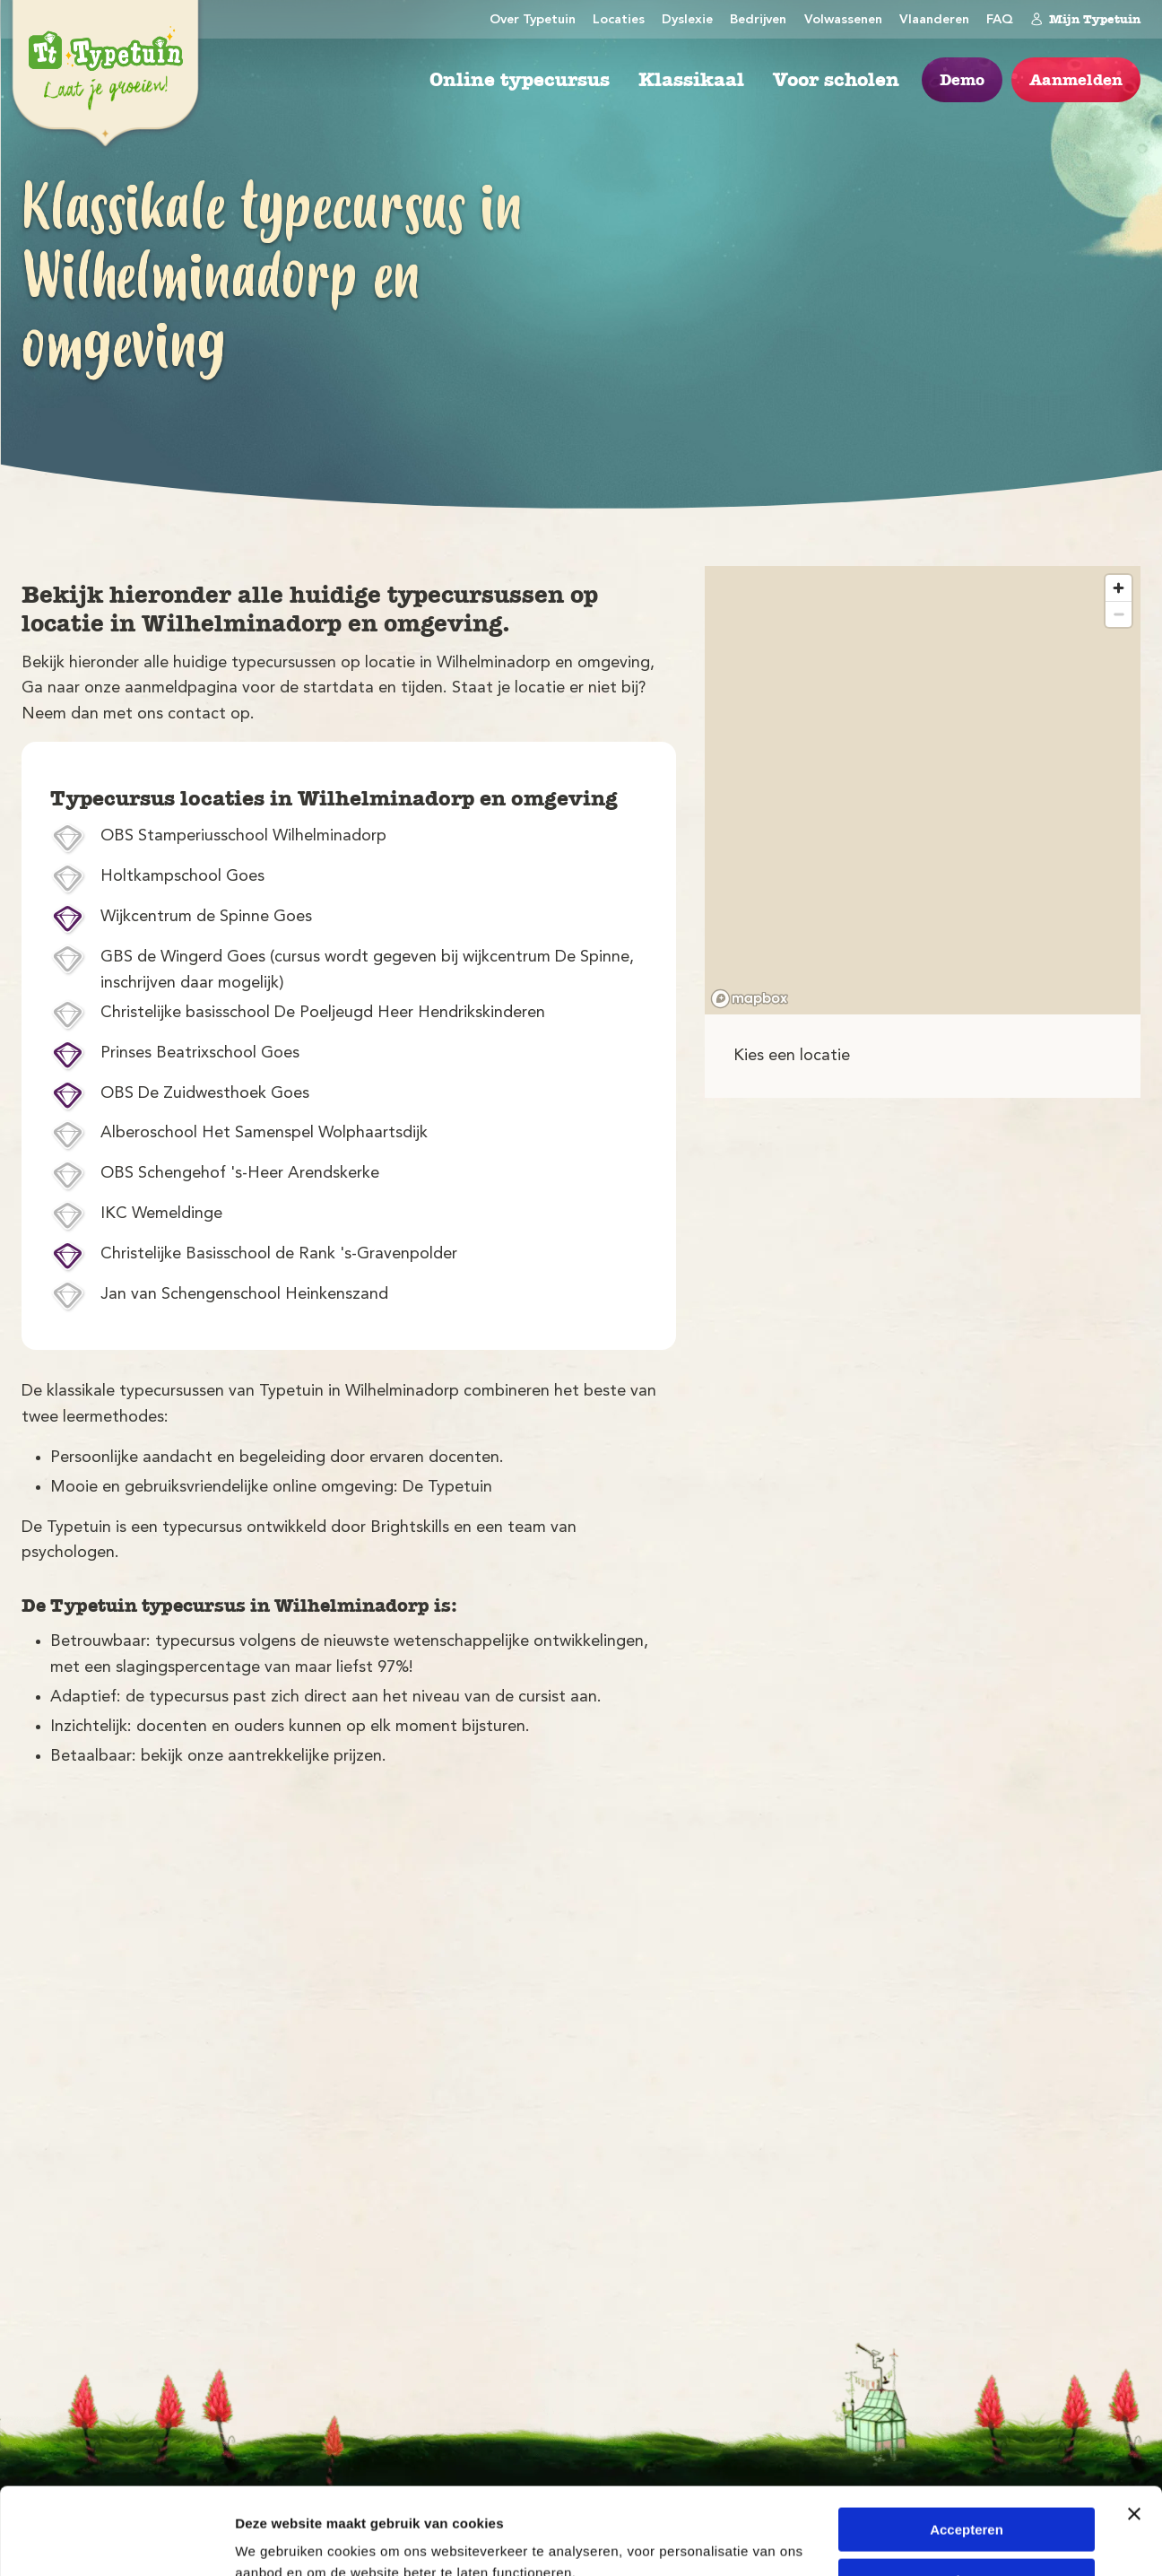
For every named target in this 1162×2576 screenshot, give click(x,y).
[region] (922, 790)
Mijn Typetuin (1085, 19)
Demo (962, 80)
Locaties (619, 20)
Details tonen (277, 2540)
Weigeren (966, 2498)
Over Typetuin (533, 20)
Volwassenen (843, 20)
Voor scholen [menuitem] (836, 79)
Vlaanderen (934, 20)
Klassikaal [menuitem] (691, 79)
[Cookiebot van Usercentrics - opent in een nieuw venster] (116, 2541)
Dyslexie (687, 20)
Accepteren (966, 2448)
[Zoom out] (1119, 614)
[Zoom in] (1119, 588)
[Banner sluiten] (1134, 2432)
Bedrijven (758, 20)
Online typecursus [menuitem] (519, 79)
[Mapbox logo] (749, 998)
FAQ (999, 20)
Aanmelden (1076, 80)
